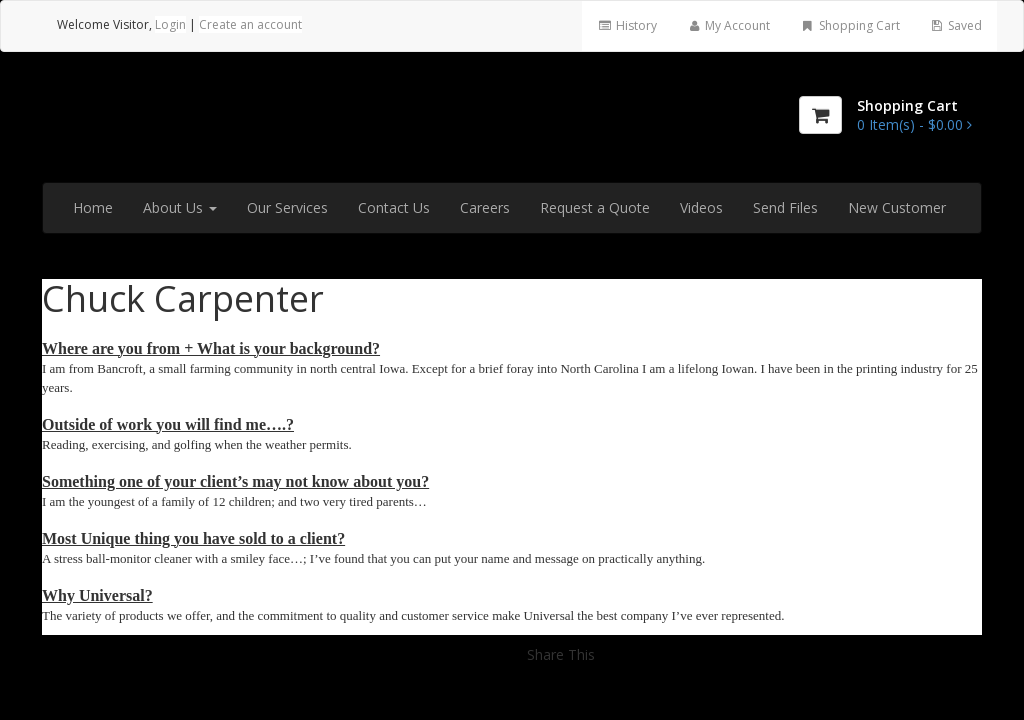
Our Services (287, 207)
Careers (485, 207)
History (626, 25)
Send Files (785, 207)
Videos (701, 207)
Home (93, 207)
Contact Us (394, 207)
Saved (956, 25)
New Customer (897, 207)
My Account (728, 25)
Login (170, 24)
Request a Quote (595, 207)
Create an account (250, 24)
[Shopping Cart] (820, 115)
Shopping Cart (849, 25)
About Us (180, 207)
